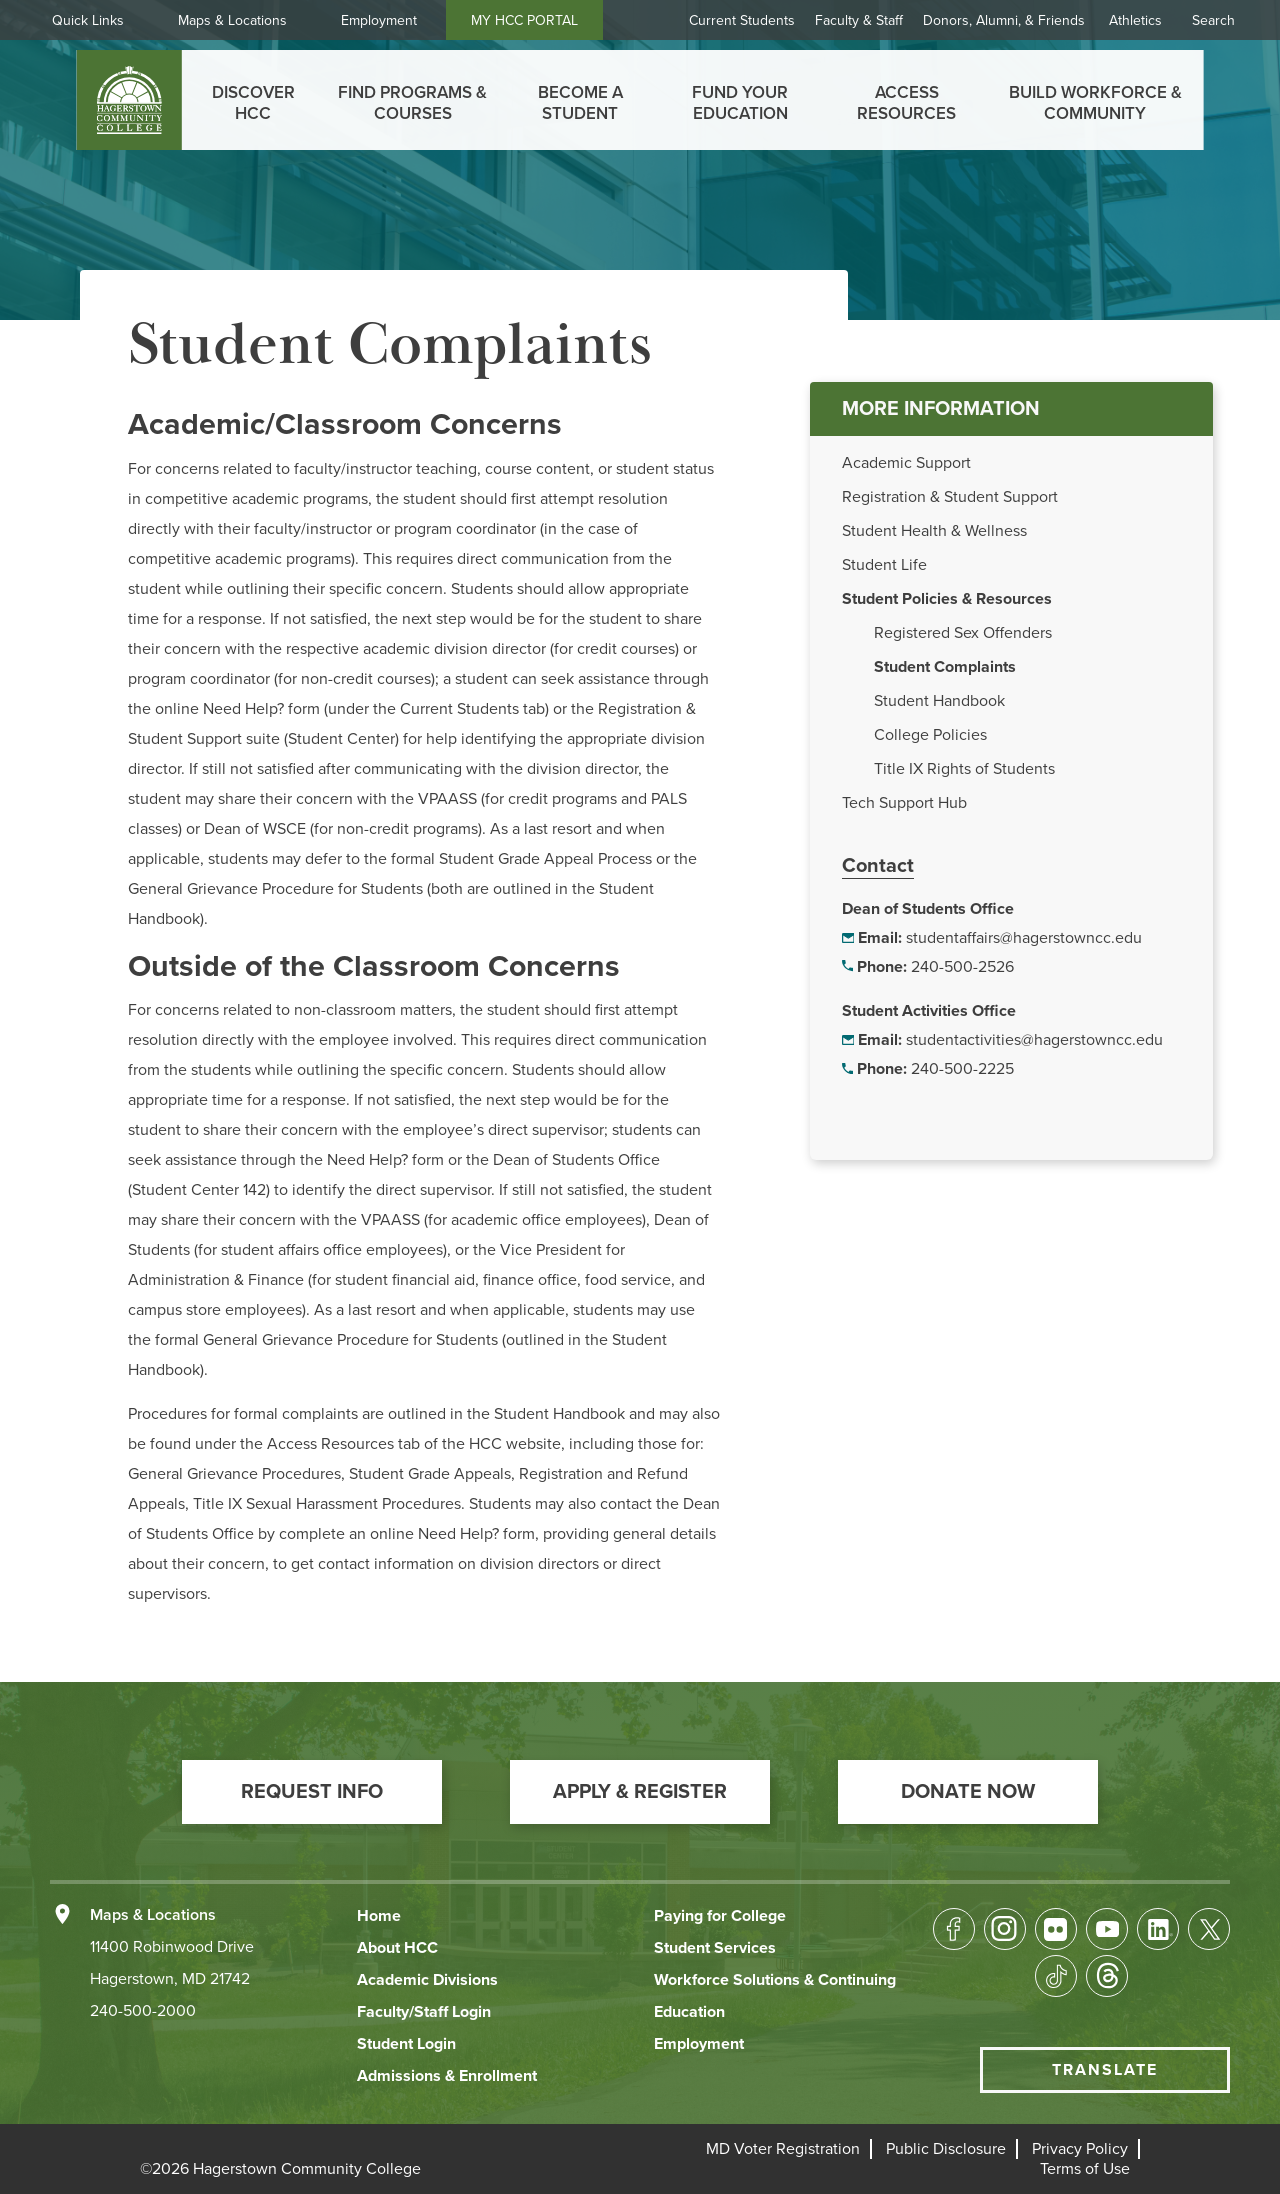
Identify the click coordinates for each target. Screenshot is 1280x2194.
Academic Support (906, 463)
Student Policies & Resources (947, 599)
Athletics (1135, 20)
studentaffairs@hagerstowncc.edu (1024, 938)
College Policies (930, 735)
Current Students (742, 20)
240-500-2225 (962, 1069)
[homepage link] (129, 100)
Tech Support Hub (904, 803)
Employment (387, 20)
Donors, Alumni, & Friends (1004, 20)
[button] (312, 1792)
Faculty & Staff (859, 20)
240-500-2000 (143, 2011)
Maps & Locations (240, 20)
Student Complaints (945, 667)
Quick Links (96, 20)
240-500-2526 (962, 967)
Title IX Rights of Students (964, 769)
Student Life (884, 565)
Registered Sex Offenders (963, 633)
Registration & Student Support (950, 497)
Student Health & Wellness (934, 531)
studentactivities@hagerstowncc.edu (1034, 1040)
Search (1213, 20)
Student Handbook (939, 701)
